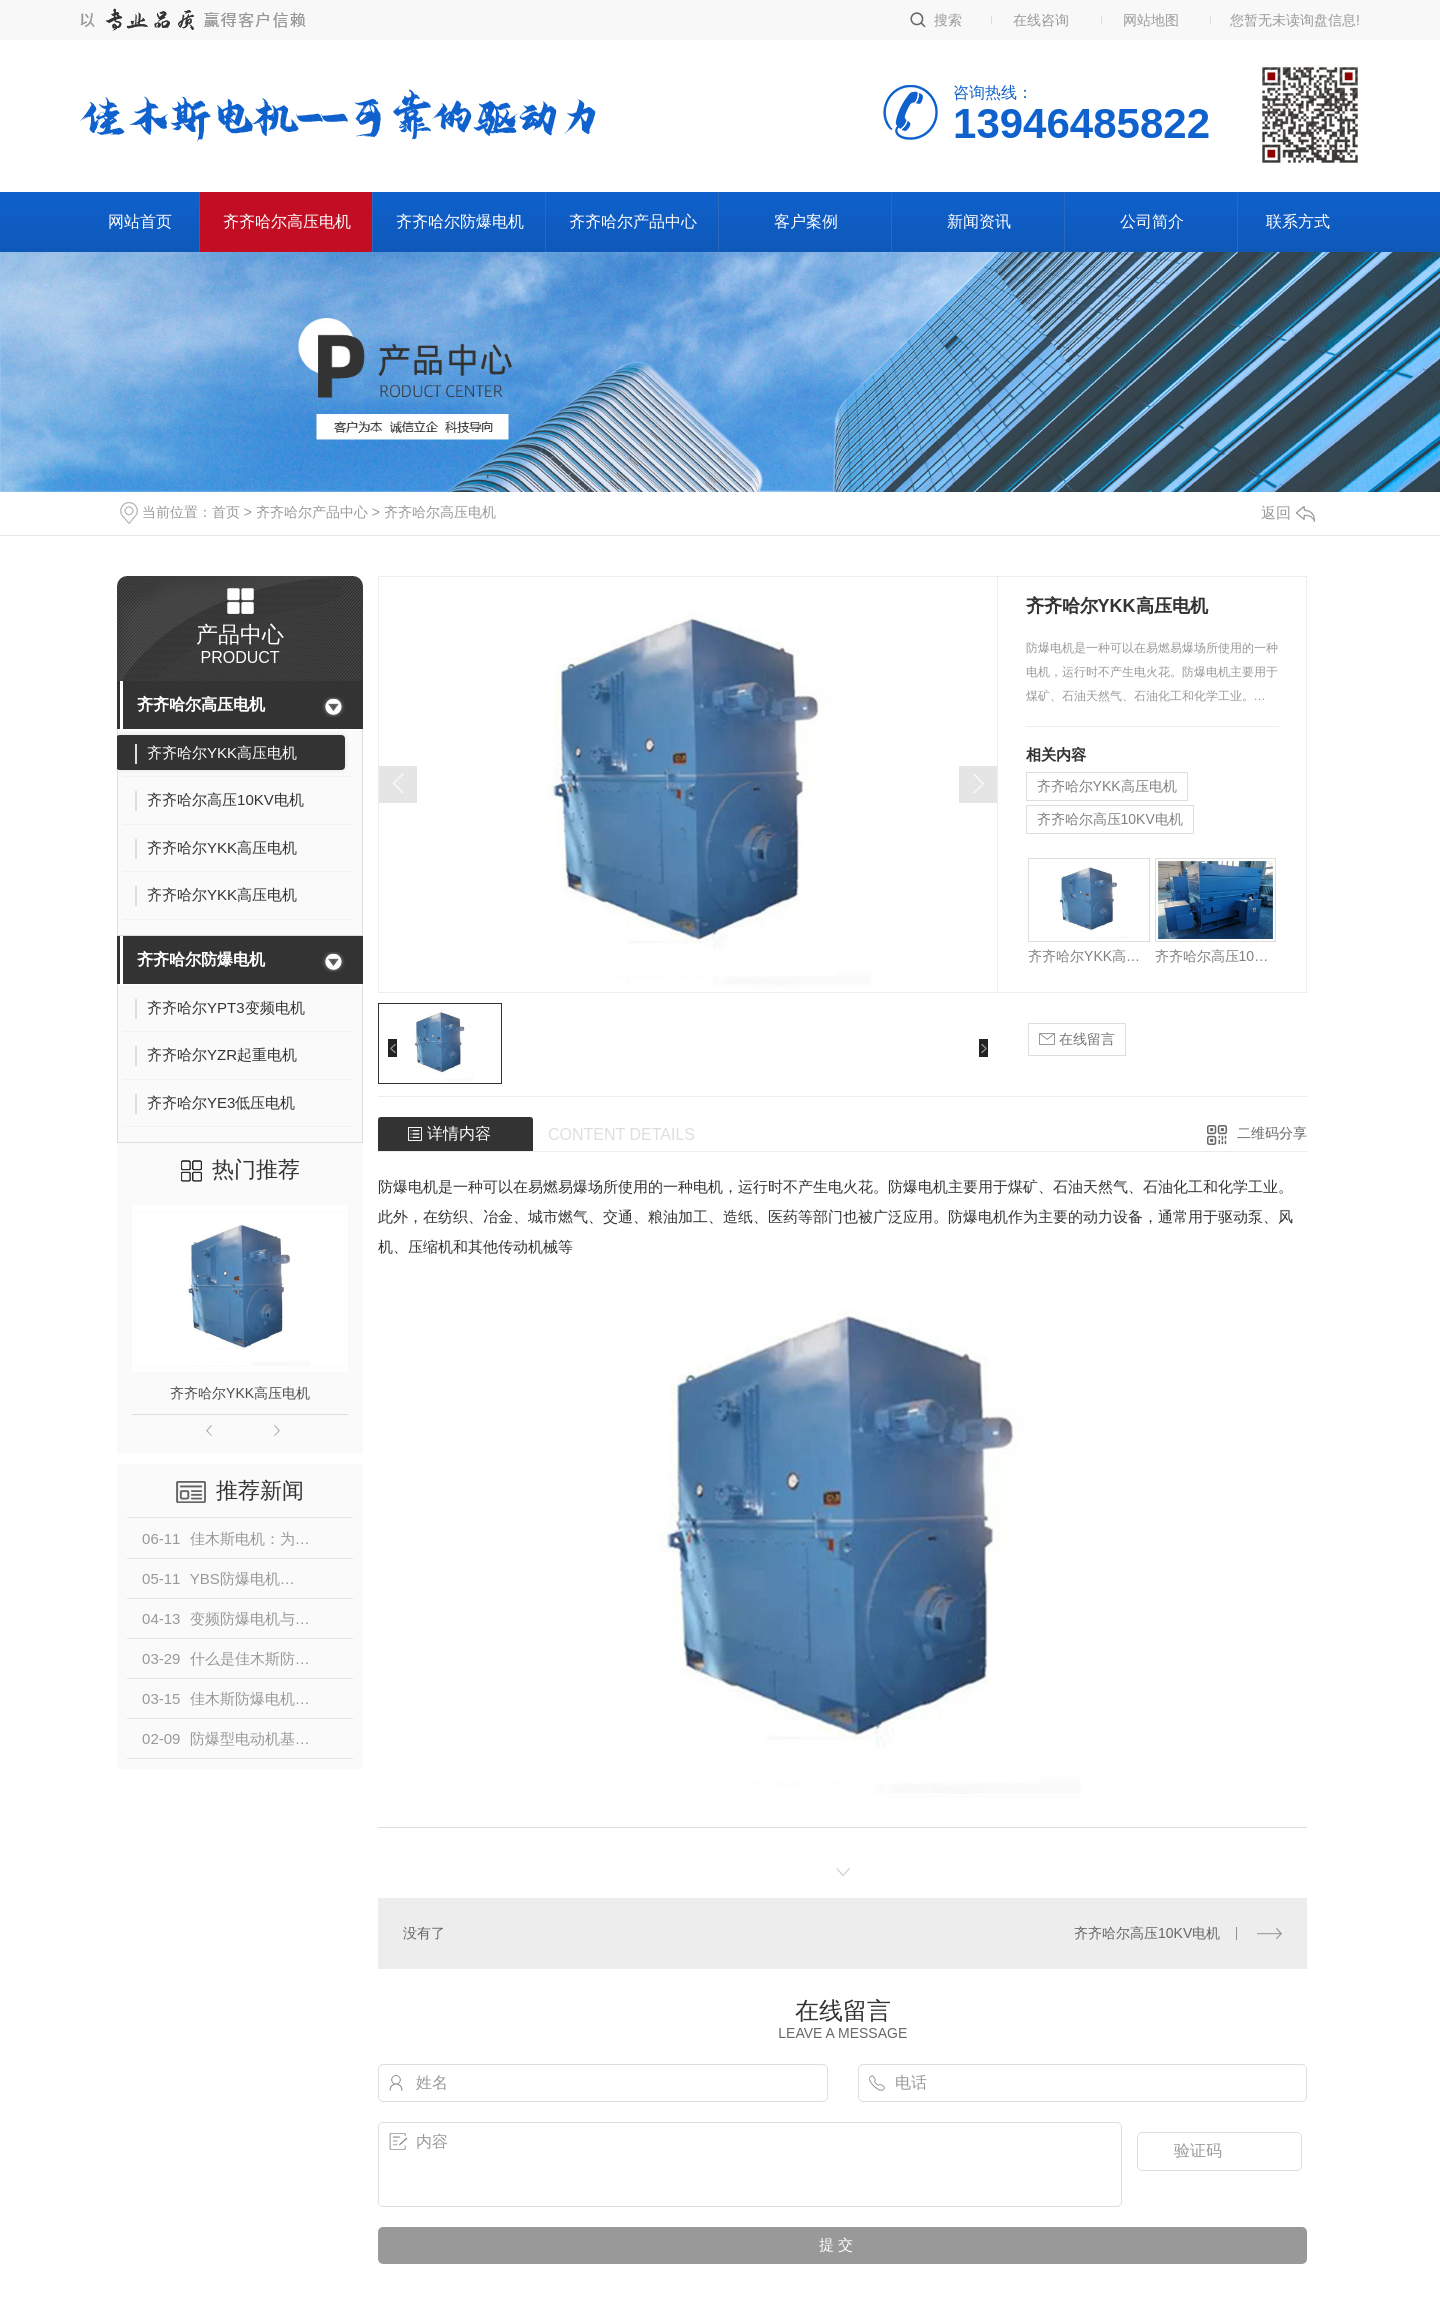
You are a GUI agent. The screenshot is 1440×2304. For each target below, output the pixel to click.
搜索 (948, 20)
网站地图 (1151, 20)
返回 (1288, 512)
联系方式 (1298, 221)
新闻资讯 (979, 221)
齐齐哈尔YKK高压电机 (240, 1393)
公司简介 (1152, 221)
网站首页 (140, 221)
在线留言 (1077, 1039)
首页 (226, 512)
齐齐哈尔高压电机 (287, 221)
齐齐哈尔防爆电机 (460, 221)
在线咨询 (1041, 20)
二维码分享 (1272, 1133)
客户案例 (806, 221)
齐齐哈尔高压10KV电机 (1110, 819)
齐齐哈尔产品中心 (633, 221)
